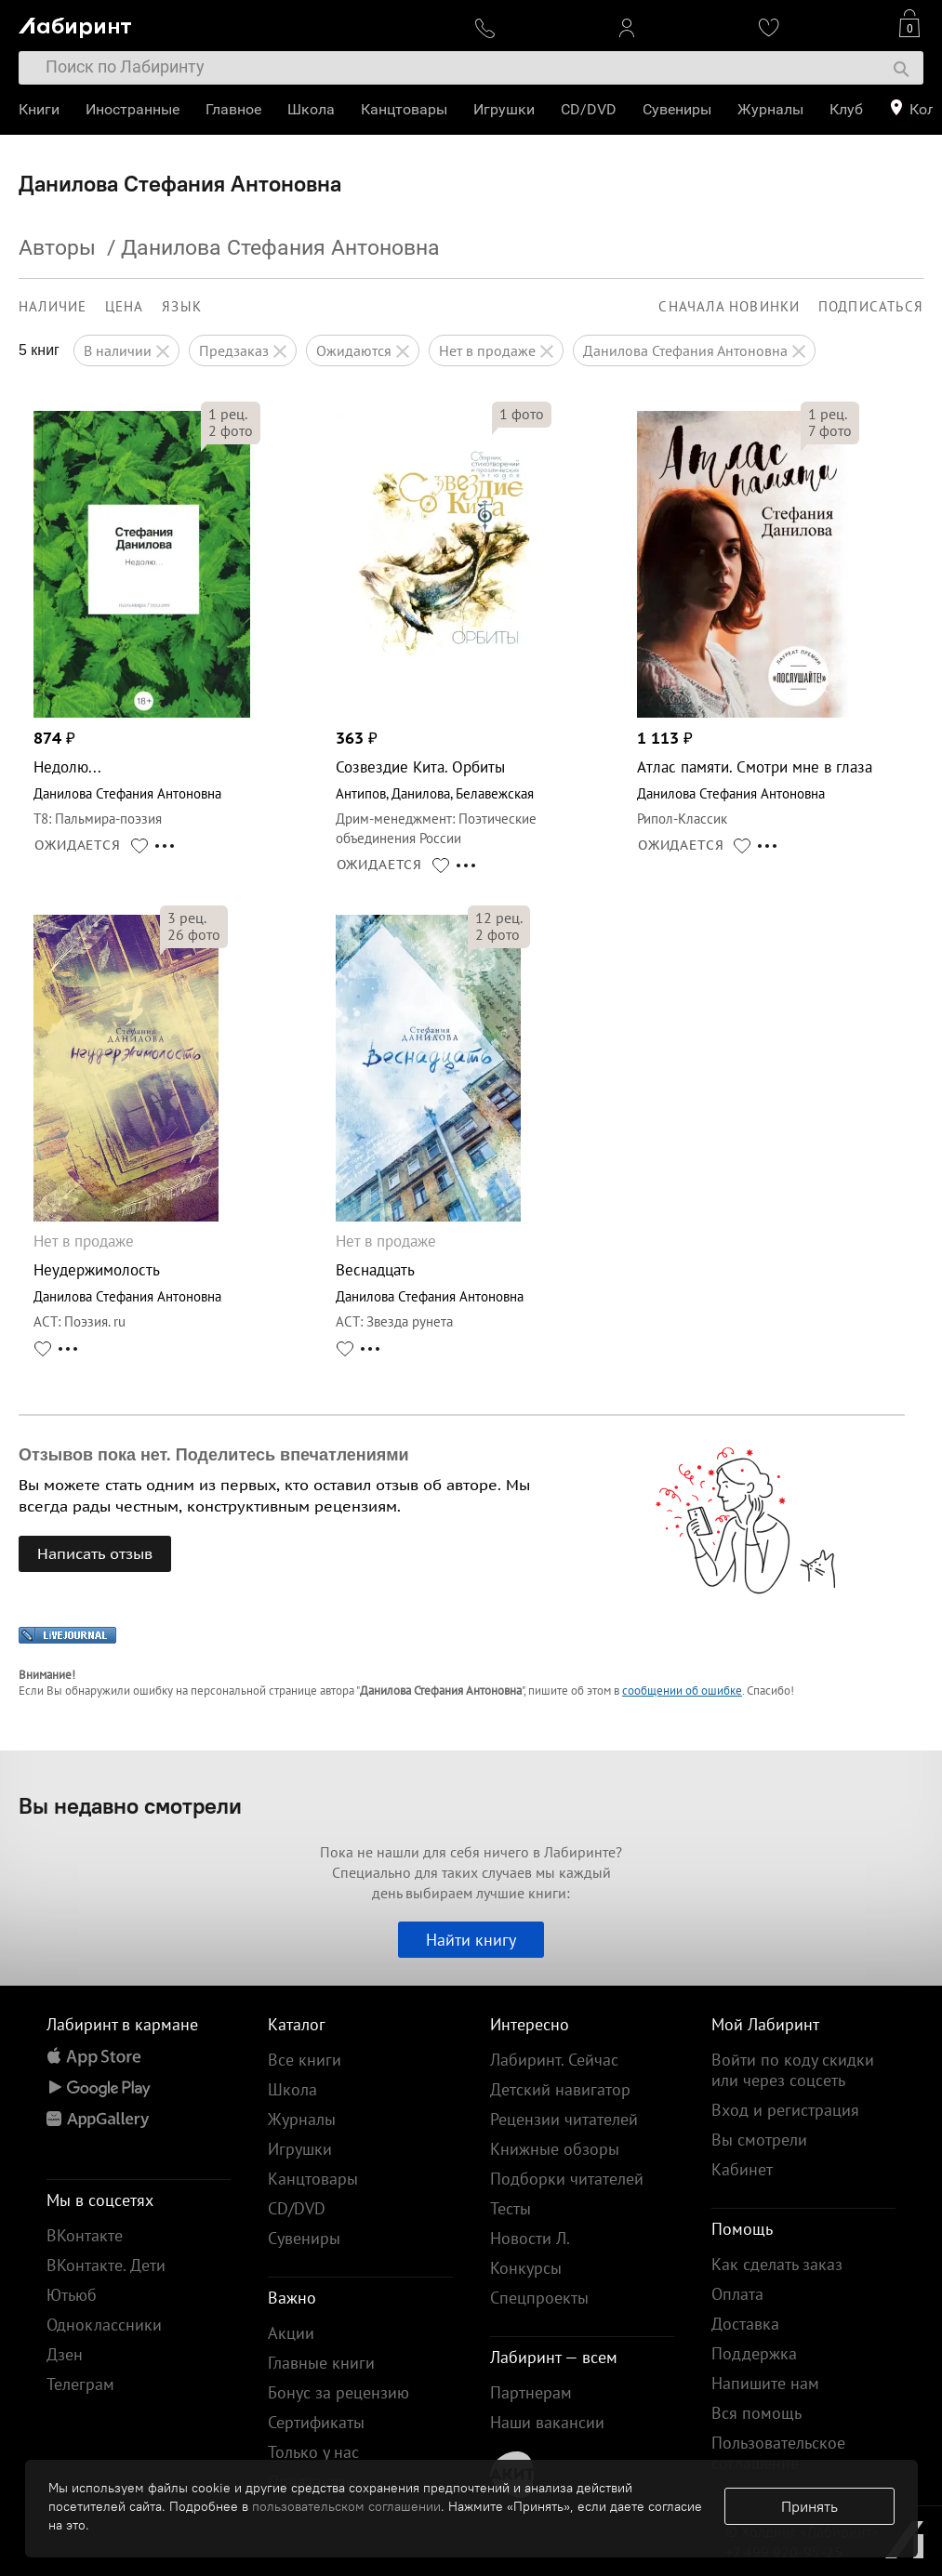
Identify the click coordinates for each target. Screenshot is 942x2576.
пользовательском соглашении (346, 2506)
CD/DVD (589, 109)
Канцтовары (404, 109)
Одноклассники (104, 2324)
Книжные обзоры (554, 2149)
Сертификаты (316, 2422)
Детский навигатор (560, 2089)
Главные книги (321, 2362)
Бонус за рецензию (338, 2392)
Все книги (304, 2059)
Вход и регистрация (785, 2109)
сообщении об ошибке (682, 1690)
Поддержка (754, 2353)
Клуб (846, 109)
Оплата (737, 2294)
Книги (39, 109)
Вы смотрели (759, 2139)
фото (230, 430)
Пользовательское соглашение (778, 2453)
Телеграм (80, 2384)
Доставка (745, 2323)
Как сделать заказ (776, 2264)
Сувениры (677, 109)
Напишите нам (765, 2383)
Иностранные (132, 109)
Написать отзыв (95, 1553)
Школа (311, 109)
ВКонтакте (84, 2235)
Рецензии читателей (564, 2119)
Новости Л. (530, 2238)
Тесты (510, 2208)
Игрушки (504, 109)
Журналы (770, 109)
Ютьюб (71, 2294)
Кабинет (742, 2169)
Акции (291, 2333)
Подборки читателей (566, 2178)
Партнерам (531, 2392)
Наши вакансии (547, 2422)
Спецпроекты (539, 2297)
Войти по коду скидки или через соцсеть (792, 2070)
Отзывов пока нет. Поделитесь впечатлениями (214, 1455)
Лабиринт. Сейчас (554, 2059)
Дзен (64, 2354)
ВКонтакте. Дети (106, 2265)
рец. (227, 413)
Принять (809, 2506)
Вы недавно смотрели (130, 1805)
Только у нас (313, 2452)
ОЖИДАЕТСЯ (77, 845)
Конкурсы (526, 2268)
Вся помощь (756, 2413)
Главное (233, 109)
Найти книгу (471, 1939)
